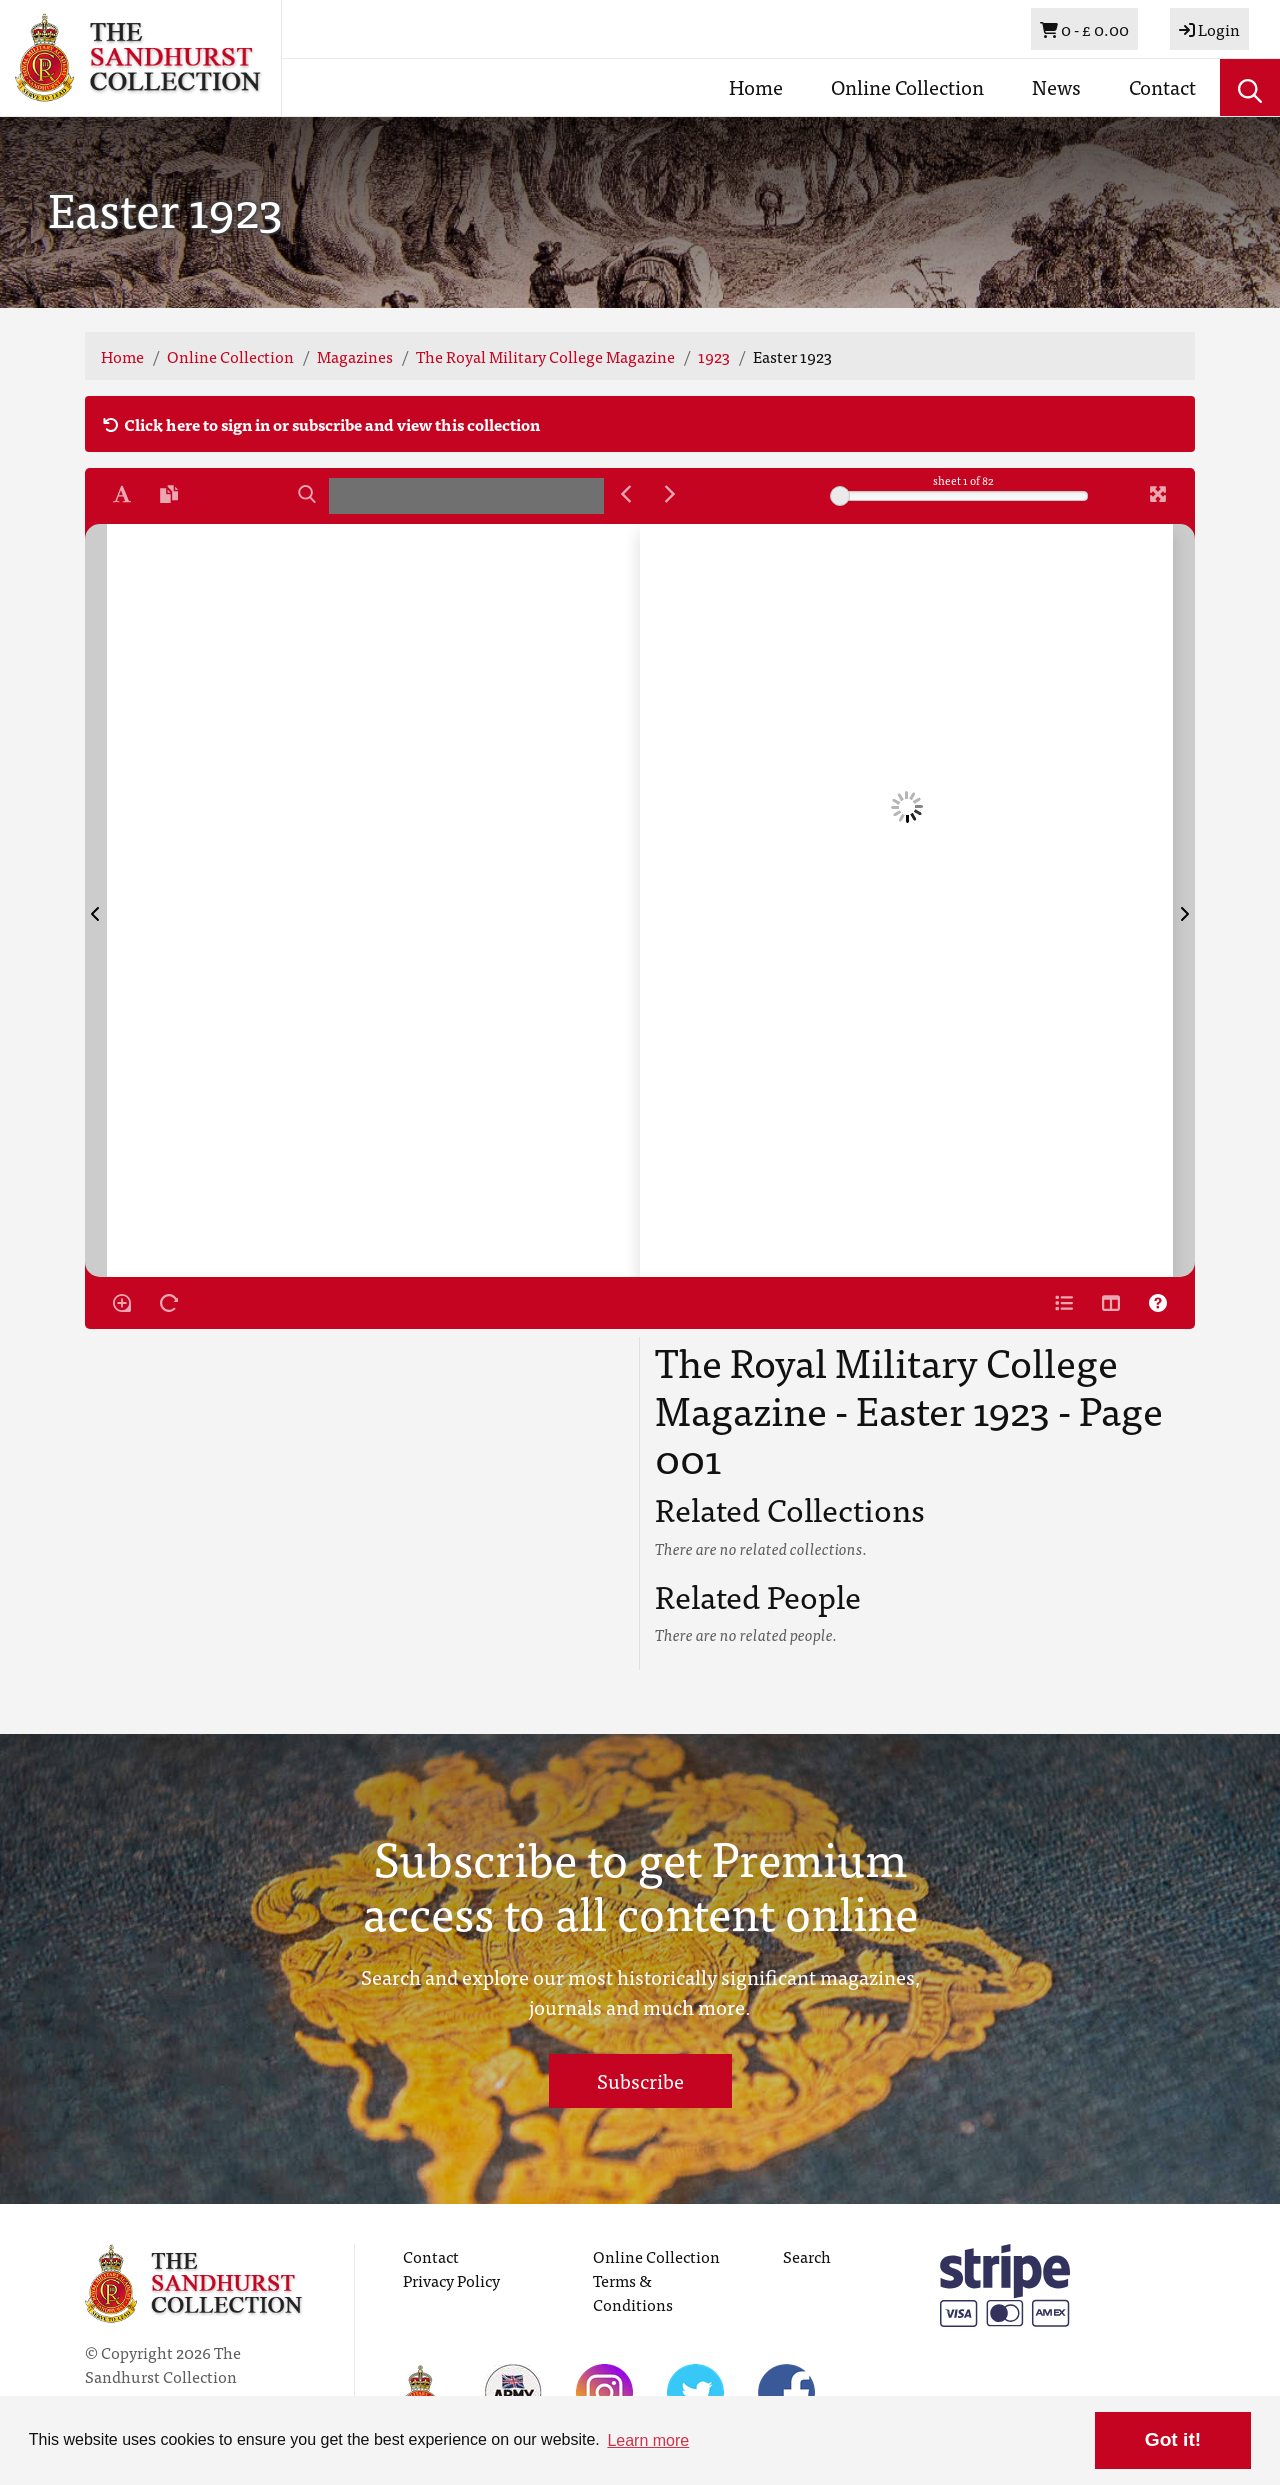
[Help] (1158, 1303)
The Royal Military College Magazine (545, 356)
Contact (1162, 86)
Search (807, 2256)
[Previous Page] (96, 900)
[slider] (840, 496)
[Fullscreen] (1158, 494)
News (1056, 86)
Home (756, 86)
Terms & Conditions (633, 2292)
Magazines (355, 356)
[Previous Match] (626, 494)
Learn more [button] (648, 2440)
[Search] (307, 494)
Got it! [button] (1173, 2439)
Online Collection (907, 86)
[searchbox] (466, 496)
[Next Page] (1184, 900)
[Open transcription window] (169, 494)
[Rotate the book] (169, 1303)
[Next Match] (670, 494)
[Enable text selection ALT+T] (122, 494)
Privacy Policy (451, 2280)
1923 (714, 356)
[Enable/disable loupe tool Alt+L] (122, 1303)
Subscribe (640, 2080)
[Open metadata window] (1064, 1303)
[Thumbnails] (1111, 1303)
